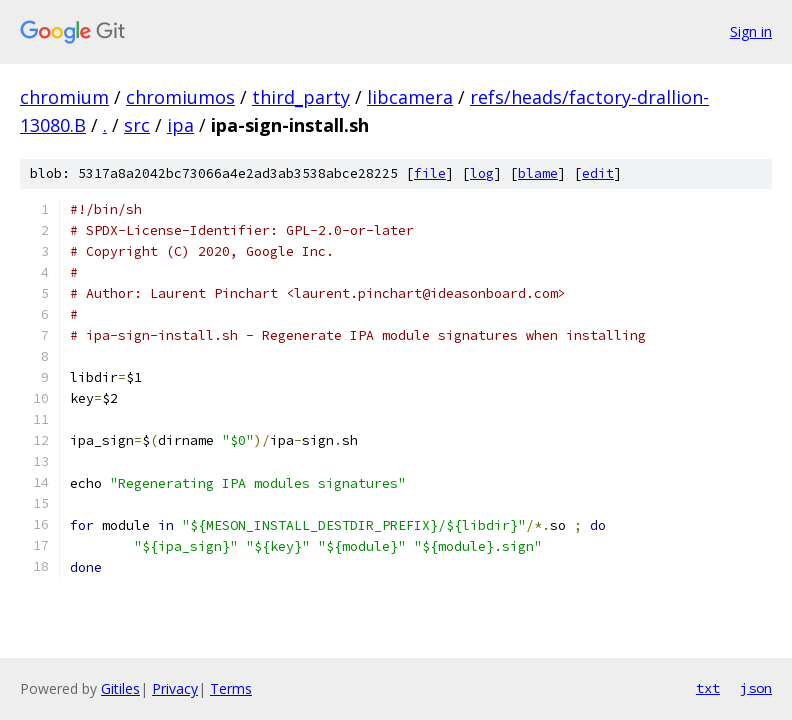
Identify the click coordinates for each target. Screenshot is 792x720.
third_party (301, 97)
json (756, 688)
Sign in (751, 31)
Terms (231, 688)
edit (598, 173)
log (482, 173)
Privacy (175, 688)
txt (708, 688)
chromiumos (180, 97)
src (137, 125)
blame (538, 173)
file (430, 173)
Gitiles (120, 688)
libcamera (410, 97)
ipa (180, 125)
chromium (64, 97)
